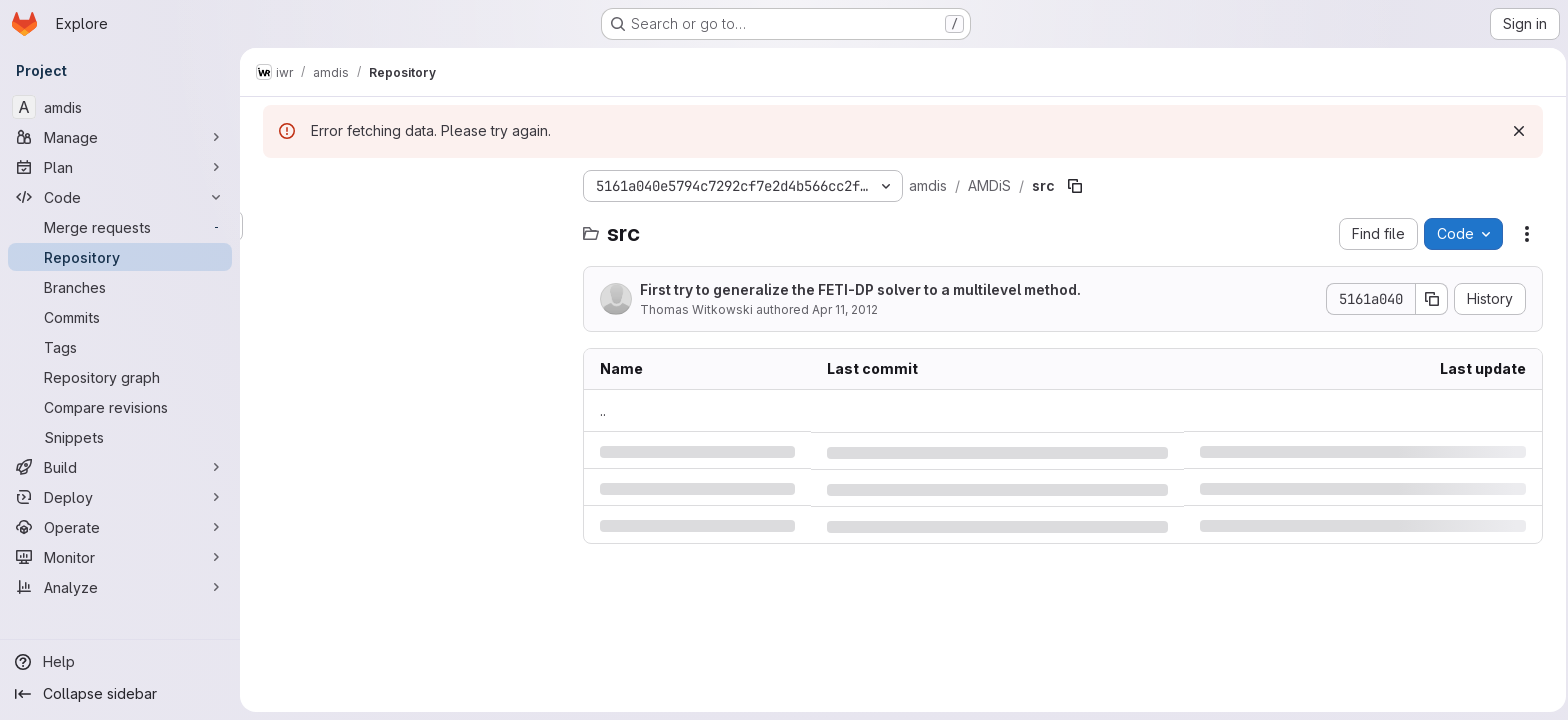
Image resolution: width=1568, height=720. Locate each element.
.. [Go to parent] (600, 410)
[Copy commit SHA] (1429, 299)
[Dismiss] (1516, 131)
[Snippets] (120, 437)
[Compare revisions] (120, 407)
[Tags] (120, 347)
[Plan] (120, 167)
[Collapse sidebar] (120, 694)
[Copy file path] (1072, 186)
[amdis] (120, 107)
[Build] (120, 467)
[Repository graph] (120, 377)
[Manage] (120, 137)
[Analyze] (120, 587)
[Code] (120, 197)
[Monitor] (120, 557)
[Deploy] (120, 497)
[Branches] (120, 287)
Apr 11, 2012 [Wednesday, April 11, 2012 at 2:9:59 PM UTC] (842, 309)
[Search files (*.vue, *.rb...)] (410, 226)
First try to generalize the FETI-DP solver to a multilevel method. (857, 289)
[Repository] (120, 257)
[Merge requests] (120, 227)
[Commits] (120, 317)
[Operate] (120, 527)
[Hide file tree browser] (276, 186)
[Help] (120, 662)
